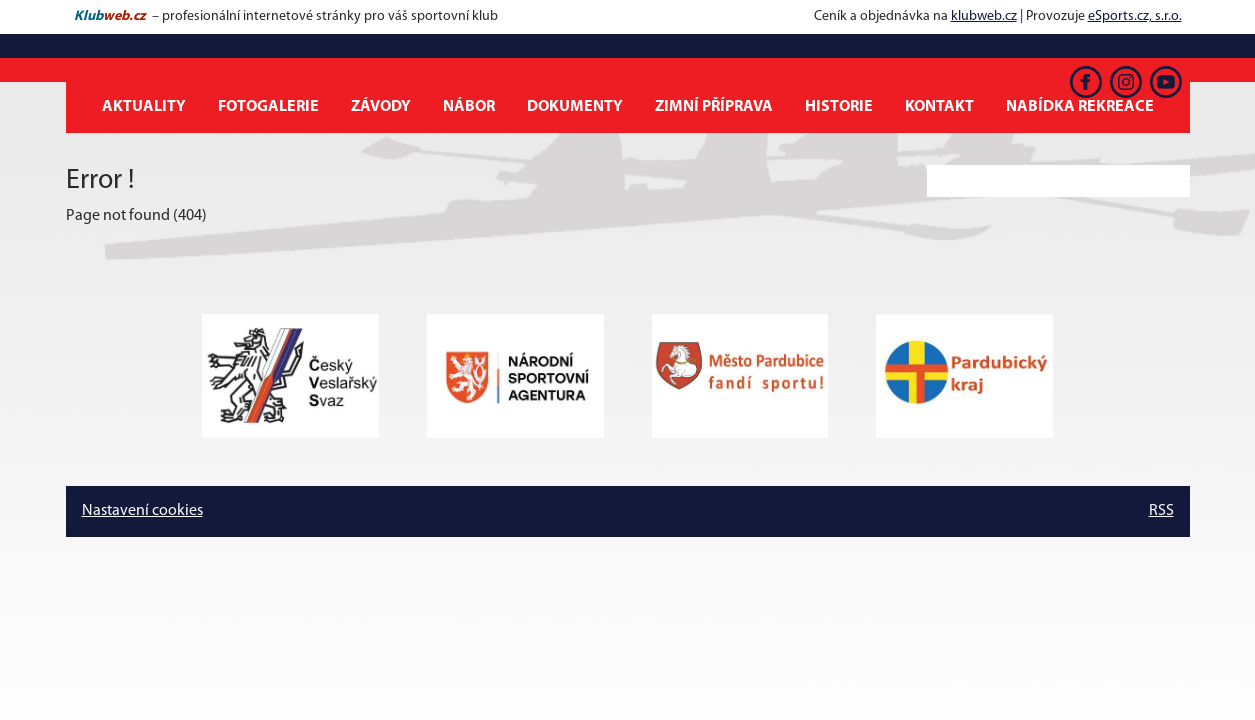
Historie (839, 107)
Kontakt (939, 107)
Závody (381, 107)
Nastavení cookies (142, 511)
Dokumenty (575, 107)
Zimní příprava (714, 107)
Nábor (469, 107)
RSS (1161, 511)
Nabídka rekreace (1080, 107)
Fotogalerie (268, 107)
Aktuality (144, 107)
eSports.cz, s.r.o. (1135, 16)
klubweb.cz (984, 16)
